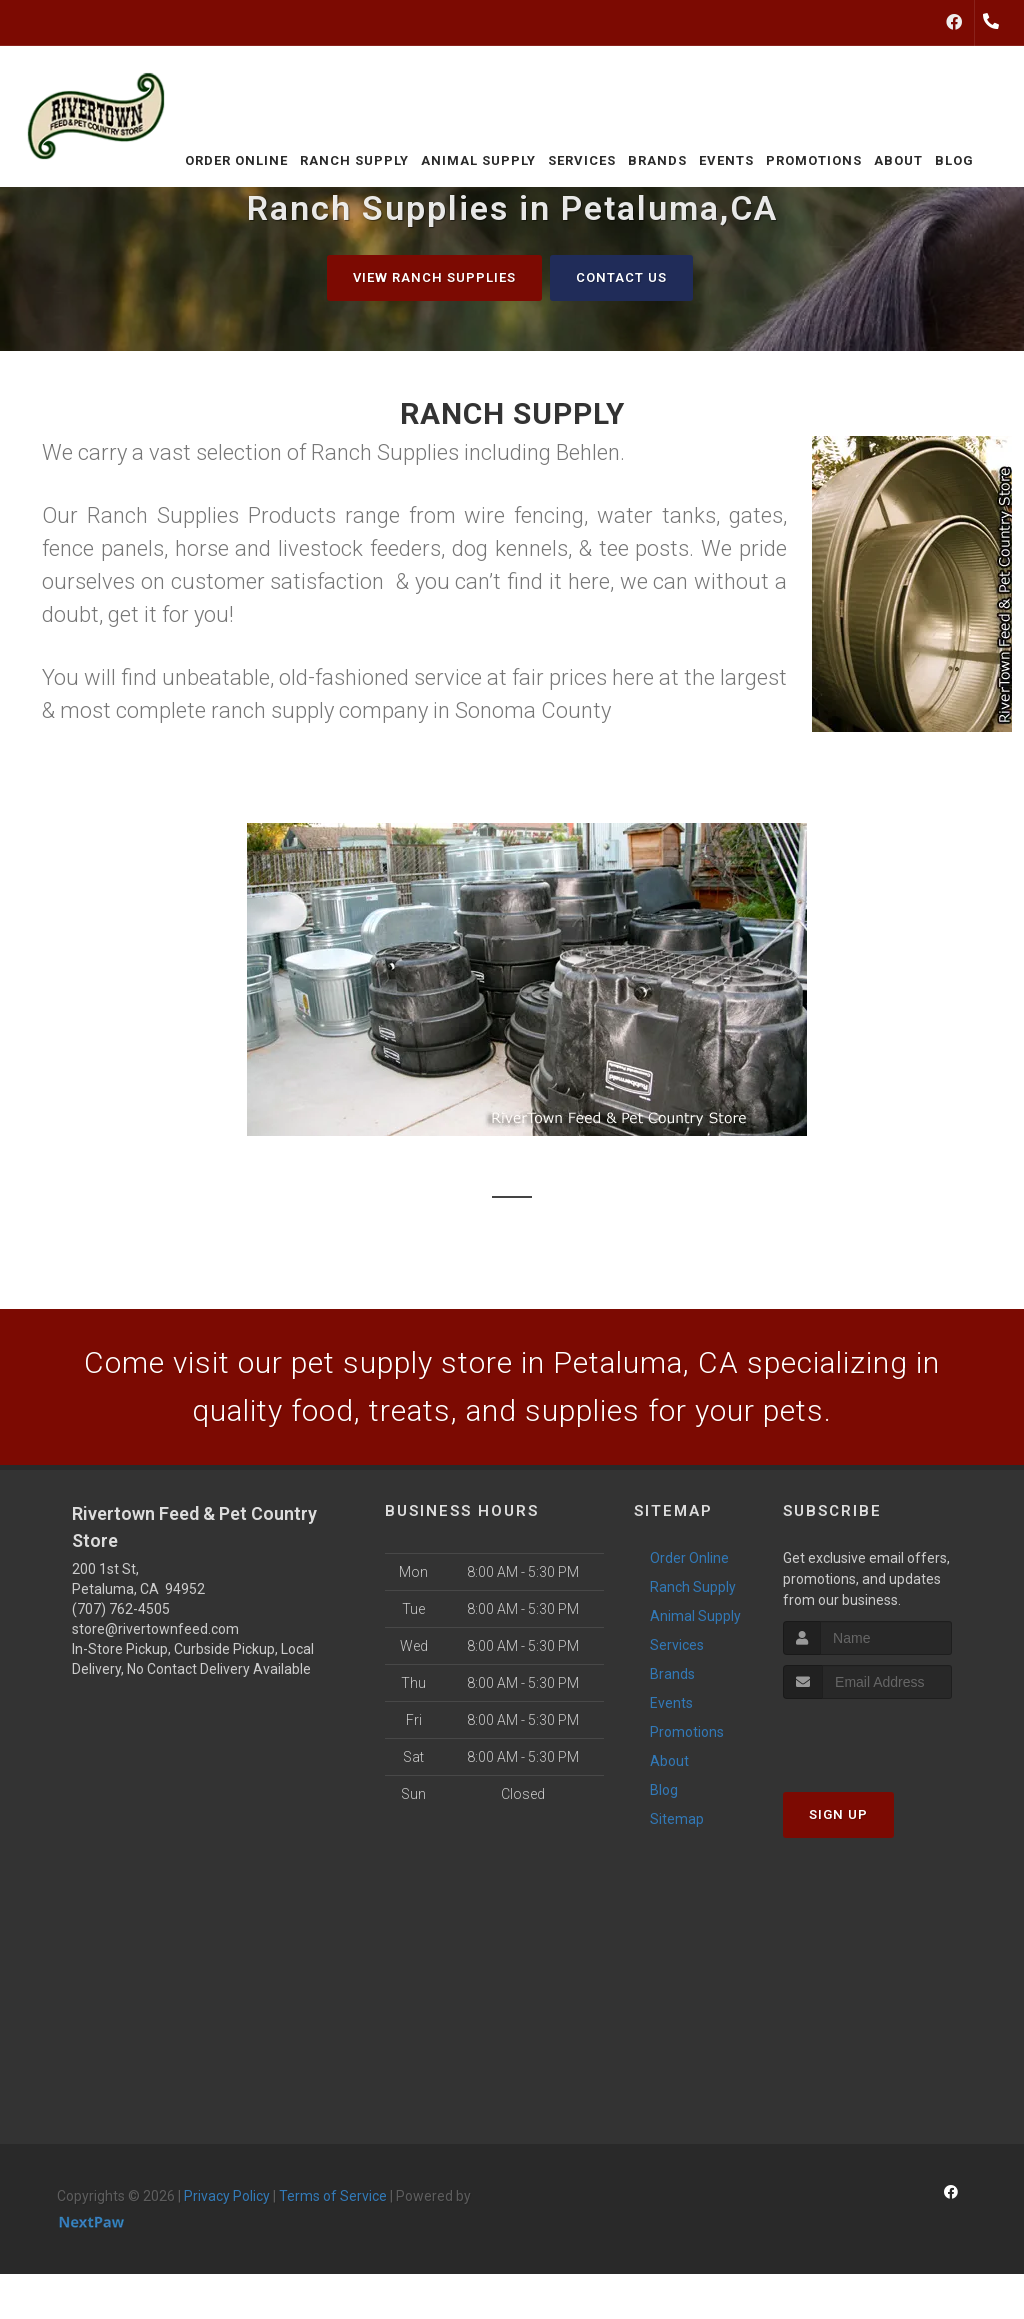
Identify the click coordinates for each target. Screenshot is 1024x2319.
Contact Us (621, 277)
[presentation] (889, 1736)
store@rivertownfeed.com (155, 1629)
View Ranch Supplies (434, 277)
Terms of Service (333, 2196)
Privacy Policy (227, 2196)
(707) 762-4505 (121, 1609)
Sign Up (838, 1814)
